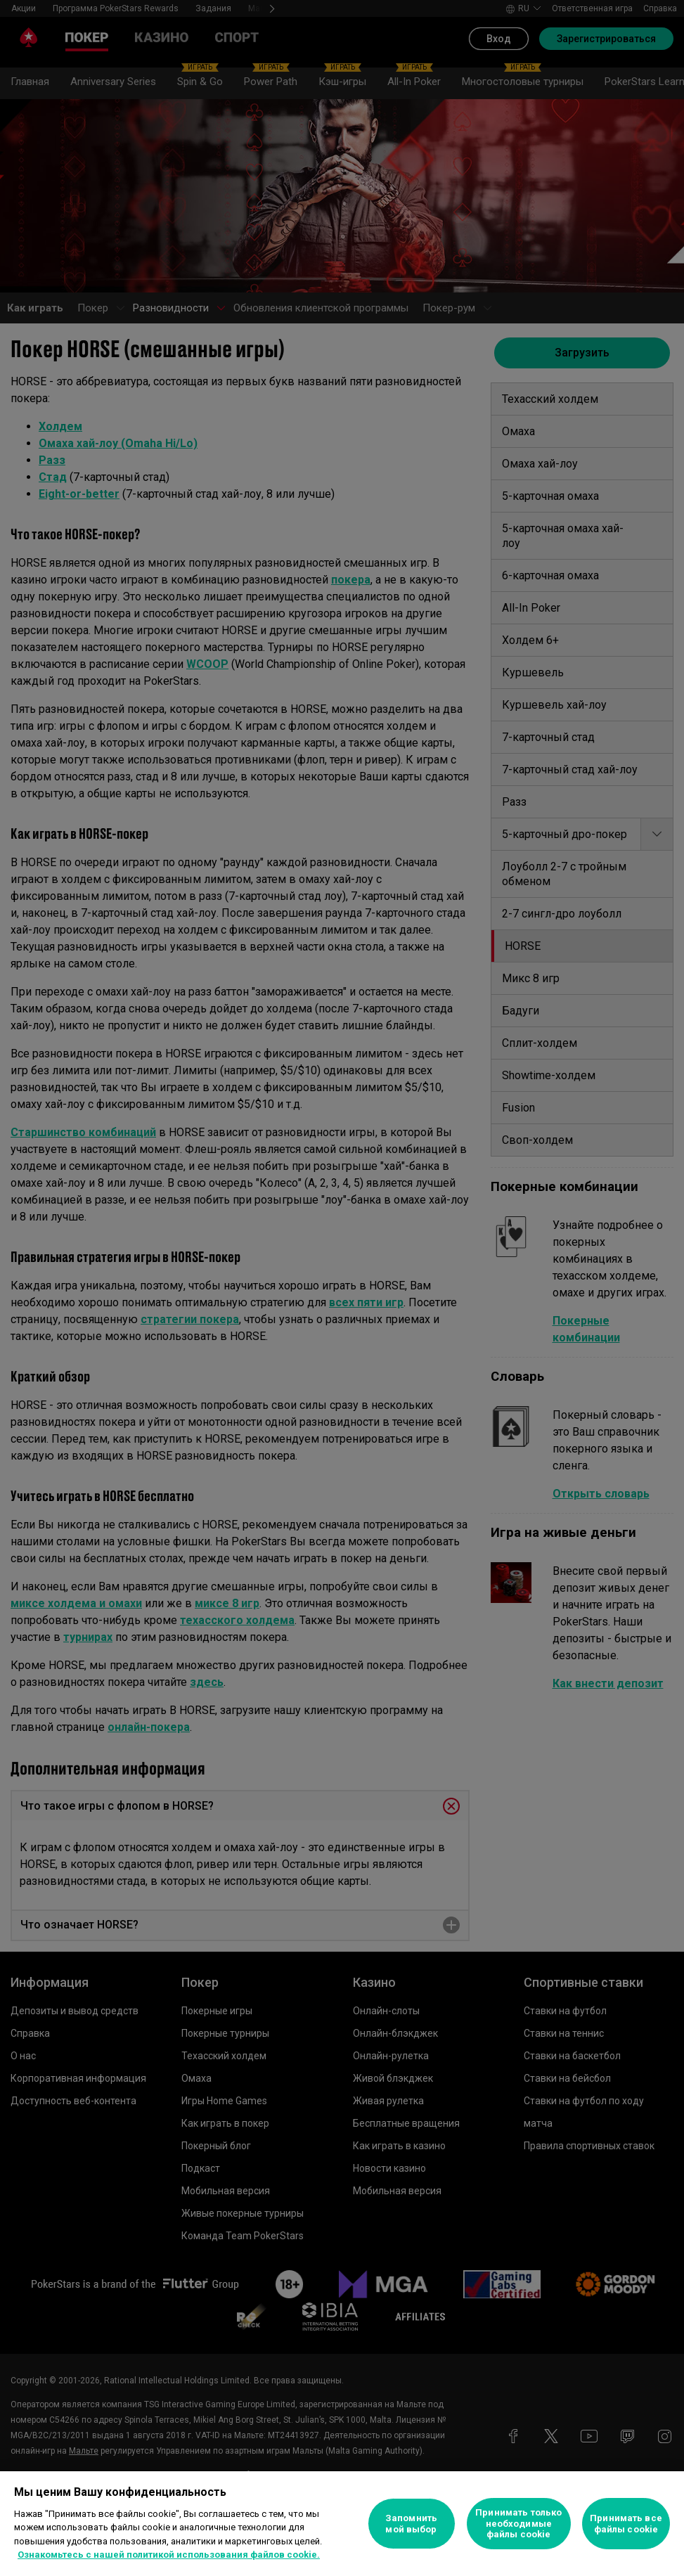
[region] (342, 2523)
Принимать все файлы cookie (626, 2524)
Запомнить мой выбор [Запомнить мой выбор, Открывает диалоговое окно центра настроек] (411, 2524)
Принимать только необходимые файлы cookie (518, 2523)
